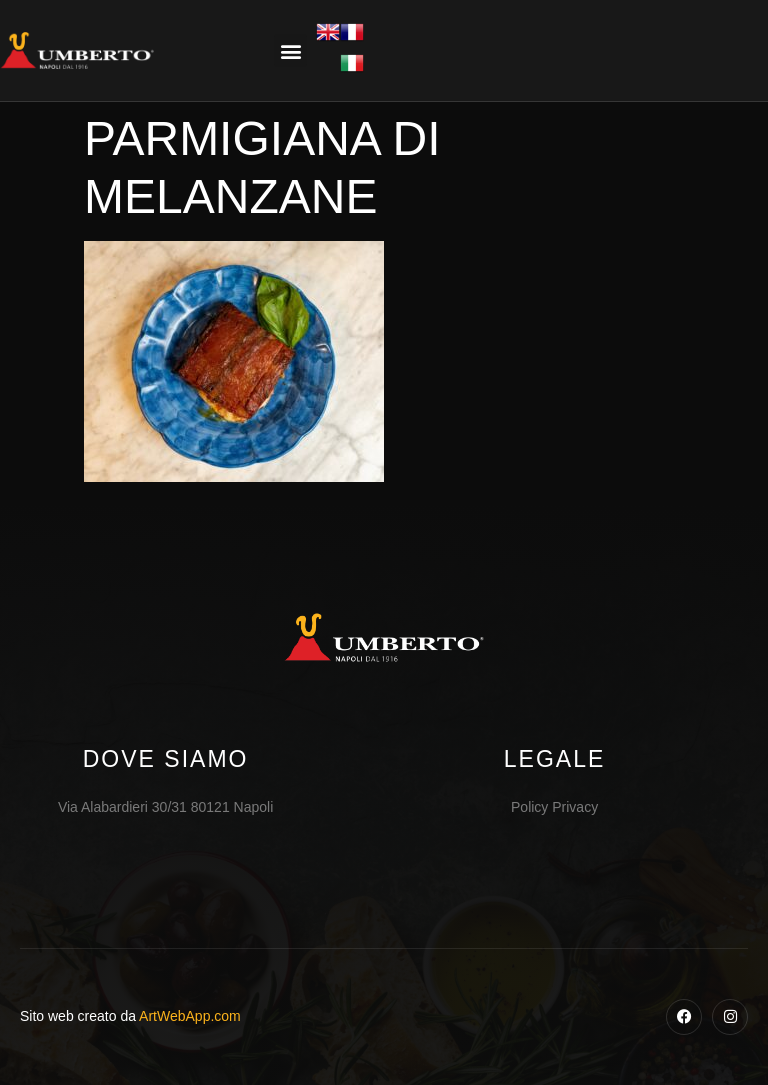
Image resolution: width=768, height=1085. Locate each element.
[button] (290, 50)
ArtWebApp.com (190, 1016)
